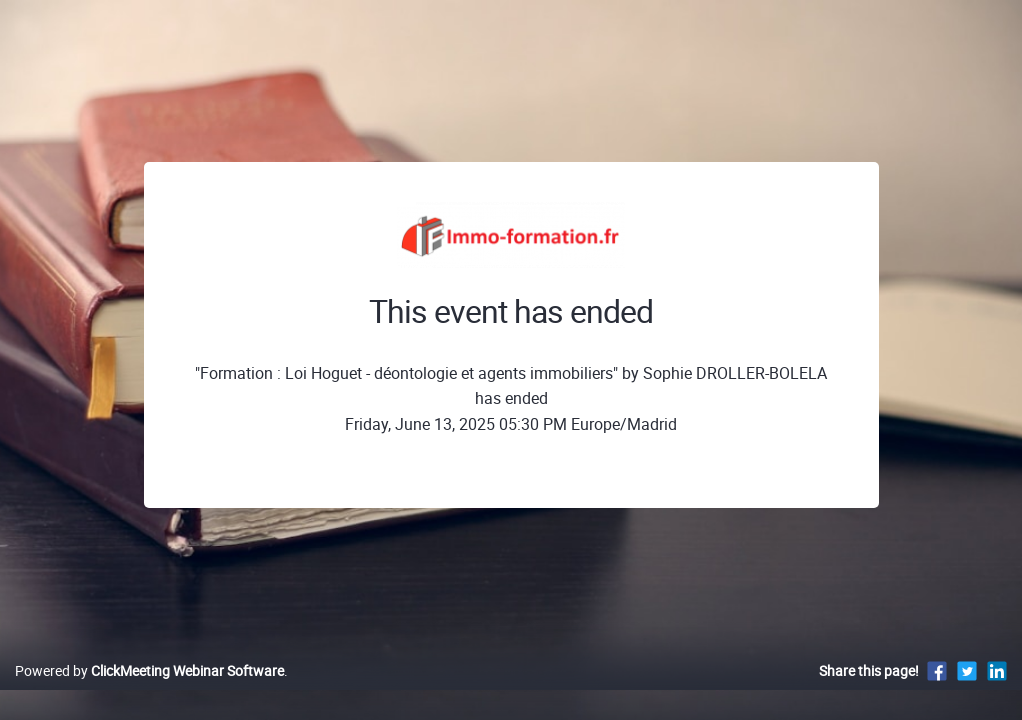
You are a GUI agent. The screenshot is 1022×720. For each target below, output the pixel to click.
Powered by (149, 691)
